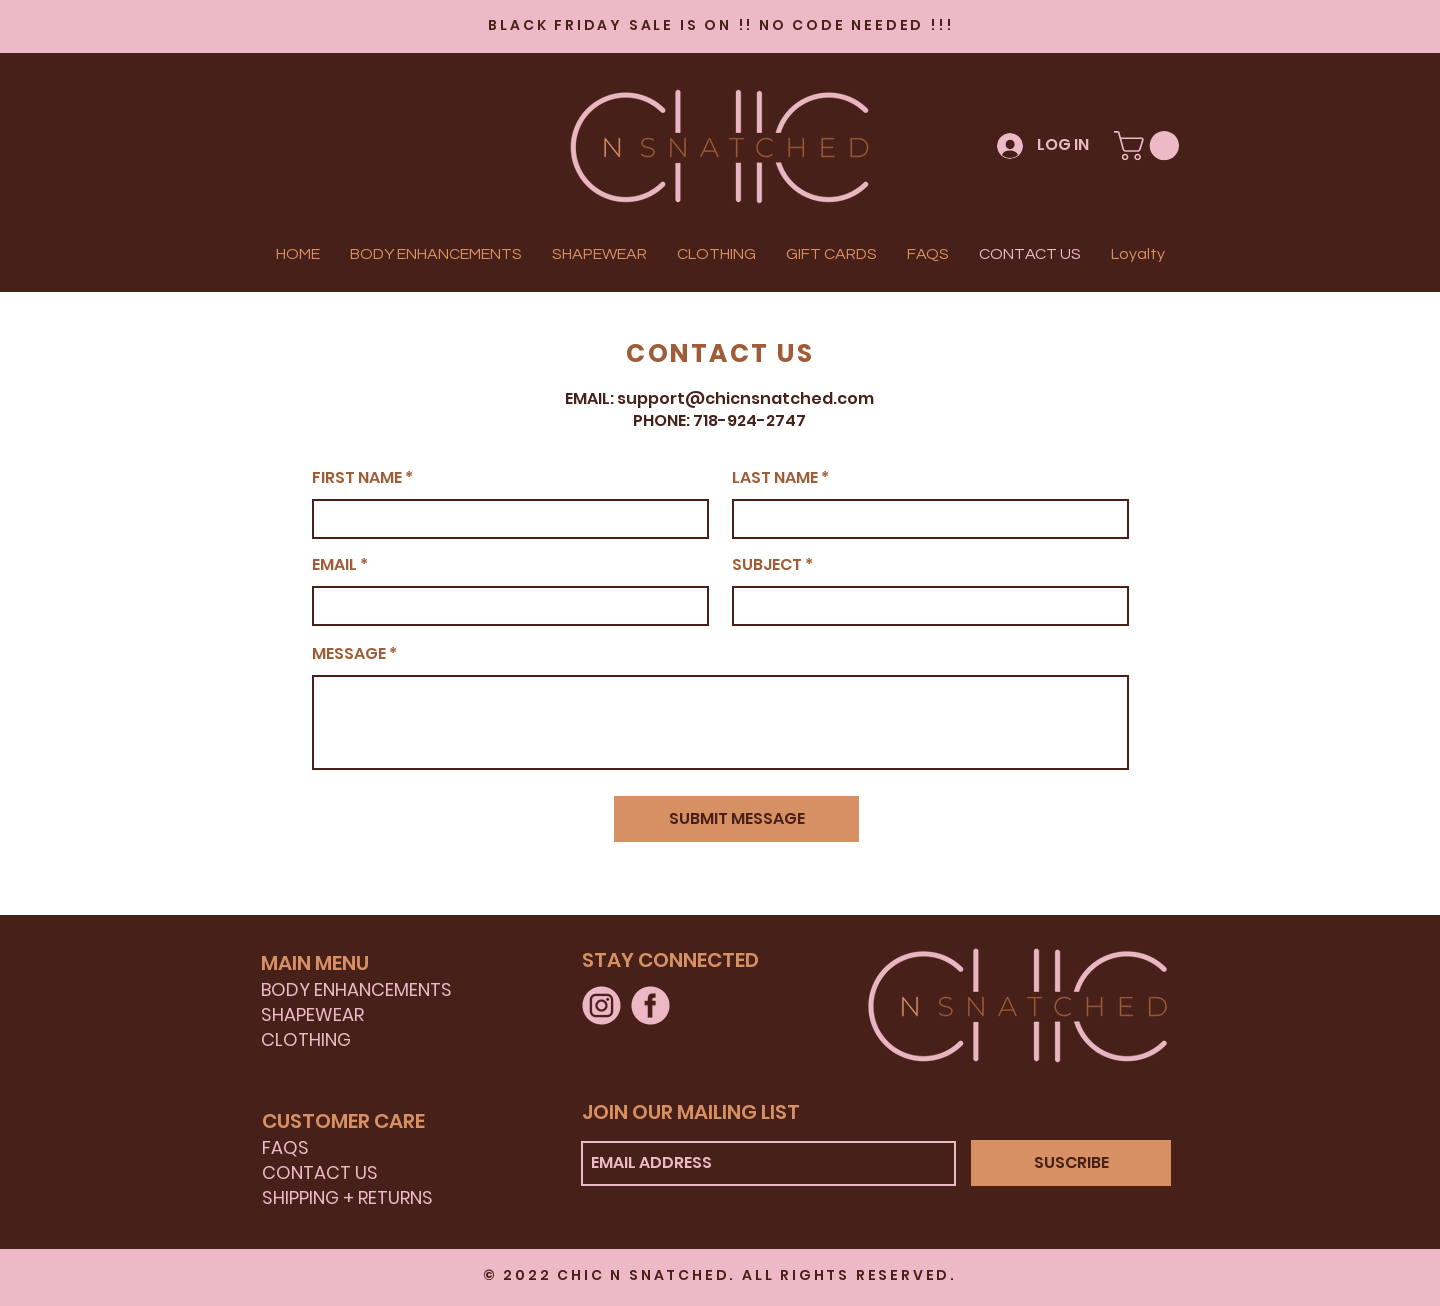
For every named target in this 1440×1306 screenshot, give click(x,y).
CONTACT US (320, 1172)
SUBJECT (767, 565)
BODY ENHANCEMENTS (356, 989)
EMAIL (334, 565)
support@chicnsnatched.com (745, 398)
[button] (1150, 145)
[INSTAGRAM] (601, 1005)
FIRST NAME (357, 478)
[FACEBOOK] (650, 1005)
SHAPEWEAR (312, 1014)
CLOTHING (306, 1039)
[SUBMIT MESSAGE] (736, 819)
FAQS (285, 1147)
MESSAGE (349, 654)
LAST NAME (775, 478)
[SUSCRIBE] (1071, 1163)
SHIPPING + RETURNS (347, 1197)
